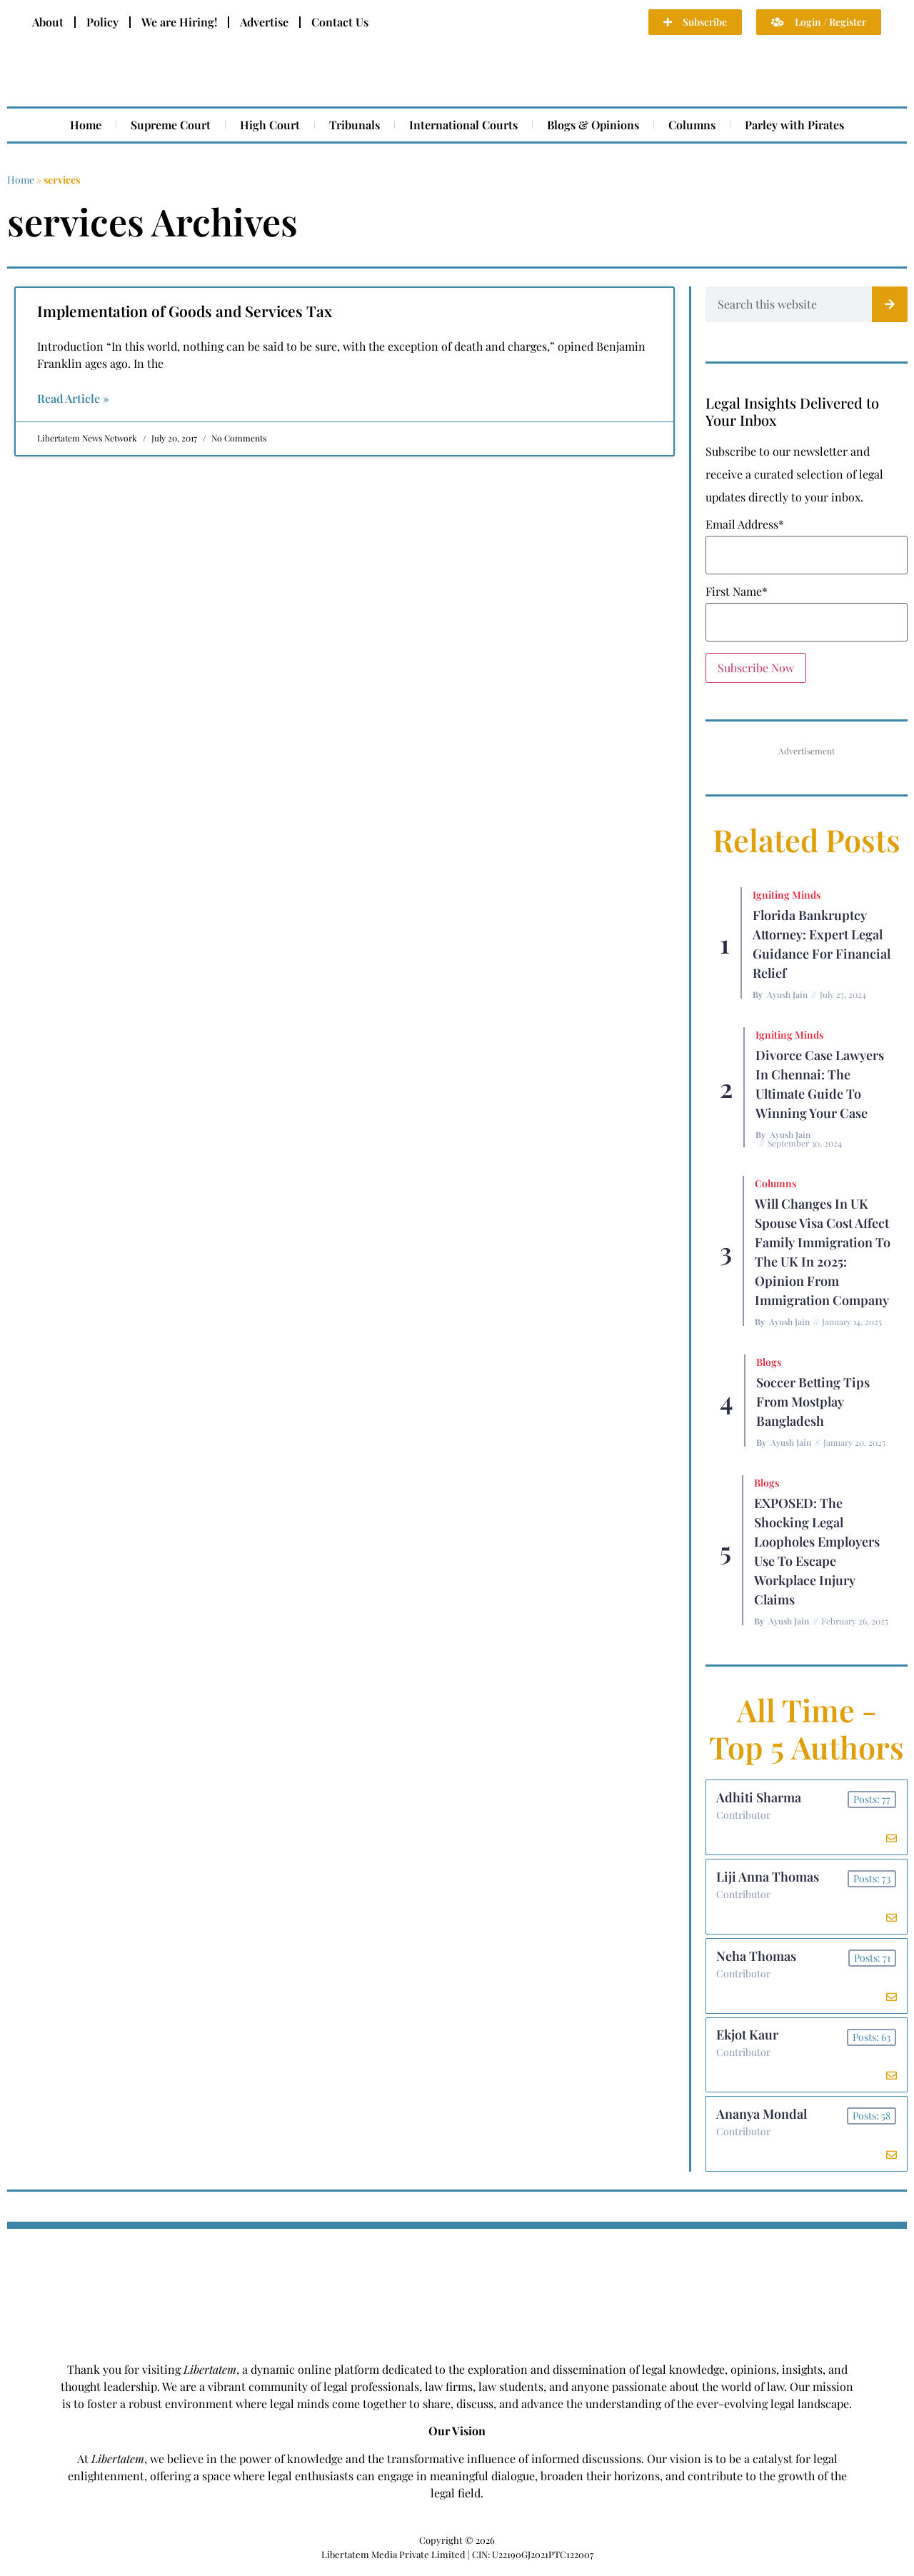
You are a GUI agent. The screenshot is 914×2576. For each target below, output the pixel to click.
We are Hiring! (179, 21)
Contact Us (339, 21)
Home (85, 124)
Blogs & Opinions (593, 124)
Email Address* (744, 524)
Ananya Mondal (762, 2121)
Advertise (264, 21)
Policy (102, 21)
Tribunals (354, 124)
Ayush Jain (787, 994)
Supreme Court (171, 124)
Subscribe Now (756, 667)
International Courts (463, 124)
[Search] (890, 304)
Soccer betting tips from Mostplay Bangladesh (813, 1401)
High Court (270, 124)
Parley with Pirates (794, 124)
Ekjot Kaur (748, 2040)
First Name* (736, 591)
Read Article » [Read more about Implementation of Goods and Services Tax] (73, 398)
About (48, 21)
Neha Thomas (757, 1959)
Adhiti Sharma (759, 1798)
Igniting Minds (786, 895)
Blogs (768, 1362)
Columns (691, 124)
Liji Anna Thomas (768, 1878)
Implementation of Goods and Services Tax (184, 311)
